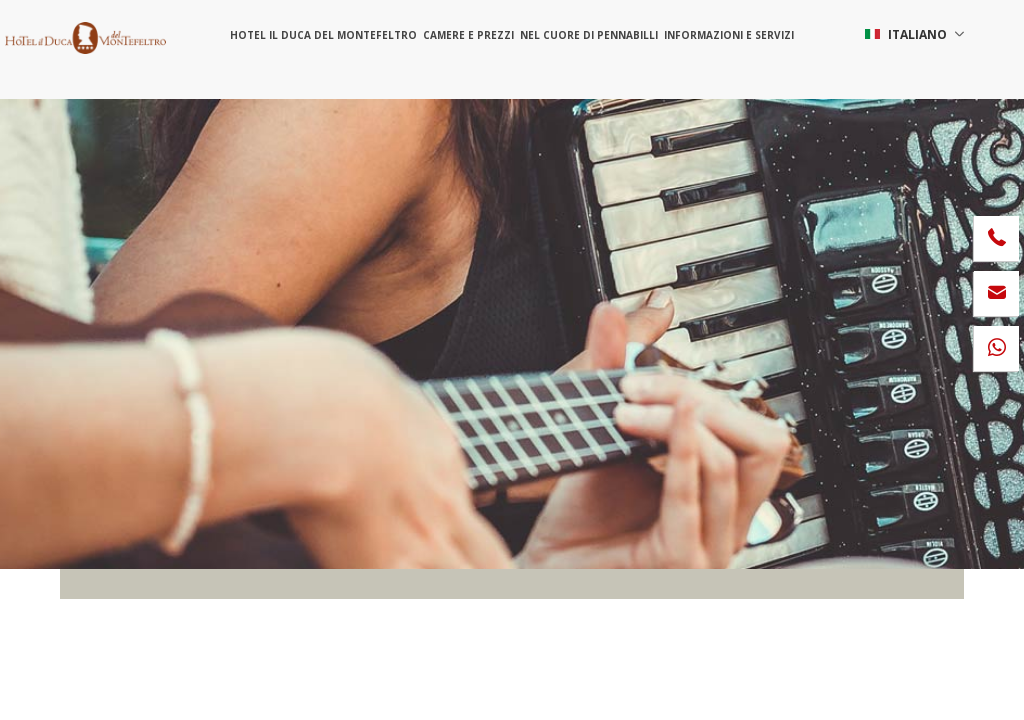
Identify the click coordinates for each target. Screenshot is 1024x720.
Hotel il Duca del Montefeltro (323, 35)
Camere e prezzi (468, 35)
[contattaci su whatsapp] (996, 348)
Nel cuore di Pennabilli (589, 35)
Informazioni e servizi (729, 35)
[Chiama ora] (996, 238)
